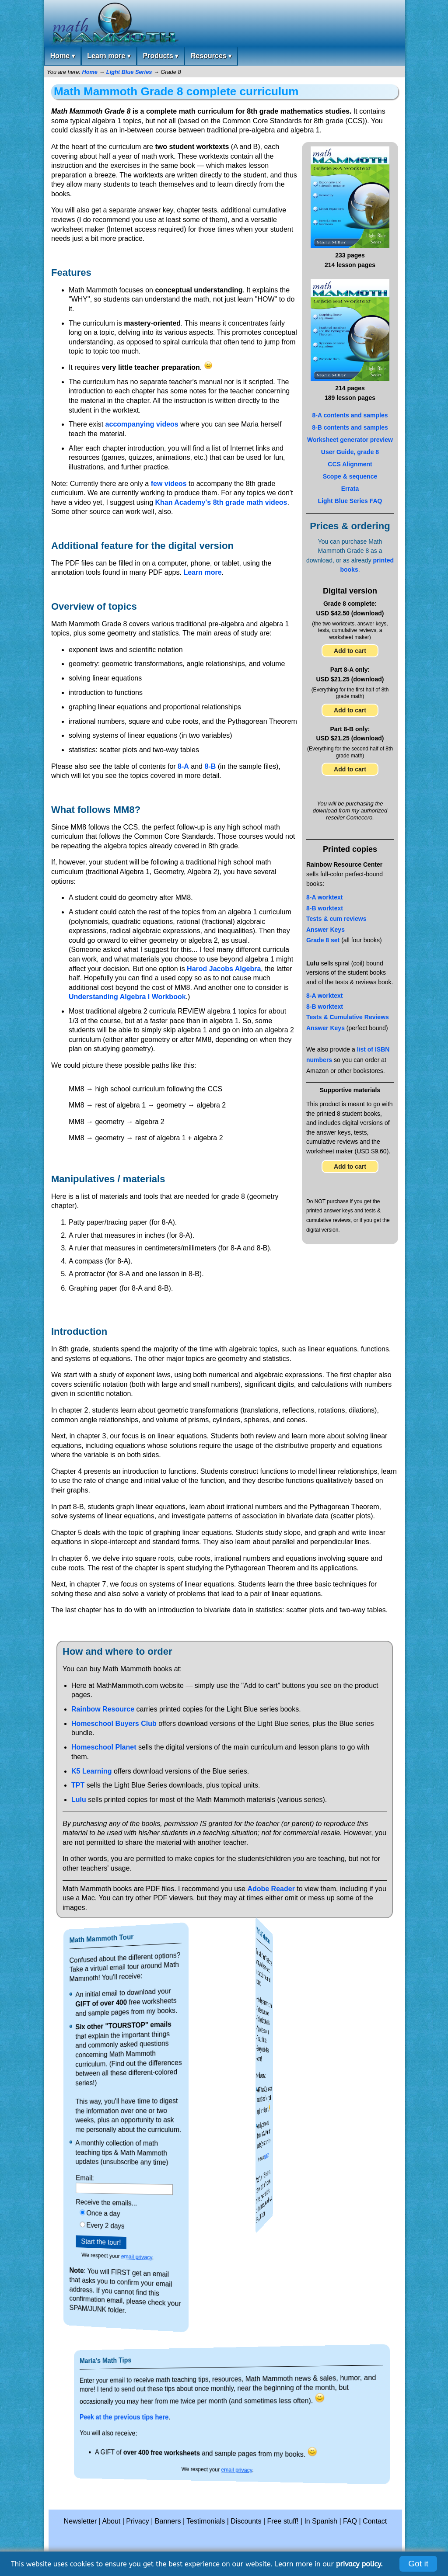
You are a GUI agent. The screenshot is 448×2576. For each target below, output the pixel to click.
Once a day (123, 2213)
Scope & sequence (350, 476)
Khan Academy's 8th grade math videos (221, 502)
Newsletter (80, 2521)
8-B (210, 766)
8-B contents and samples (350, 427)
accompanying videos (141, 424)
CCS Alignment (350, 464)
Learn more (108, 56)
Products (160, 56)
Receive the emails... (124, 2202)
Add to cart (350, 650)
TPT (77, 1785)
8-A (183, 766)
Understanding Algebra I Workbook (127, 996)
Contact (375, 2521)
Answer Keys (325, 929)
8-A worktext (324, 897)
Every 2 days (123, 2224)
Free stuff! (283, 2521)
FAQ (350, 2521)
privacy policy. (359, 2564)
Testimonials (205, 2521)
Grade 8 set (323, 940)
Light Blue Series (129, 72)
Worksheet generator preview (350, 439)
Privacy (137, 2521)
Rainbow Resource (102, 1709)
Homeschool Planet (103, 1747)
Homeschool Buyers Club (114, 1723)
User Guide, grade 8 (350, 451)
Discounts (246, 2521)
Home (62, 56)
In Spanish (320, 2521)
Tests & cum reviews (336, 918)
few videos (169, 483)
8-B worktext (324, 908)
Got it (418, 2563)
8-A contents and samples (350, 415)
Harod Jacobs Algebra (224, 968)
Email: (122, 2177)
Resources (211, 56)
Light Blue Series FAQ (350, 500)
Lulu (78, 1799)
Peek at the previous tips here (218, 2416)
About (111, 2521)
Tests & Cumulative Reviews (347, 1017)
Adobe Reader (270, 1888)
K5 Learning (91, 1771)
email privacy (125, 2258)
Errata (350, 488)
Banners (168, 2521)
